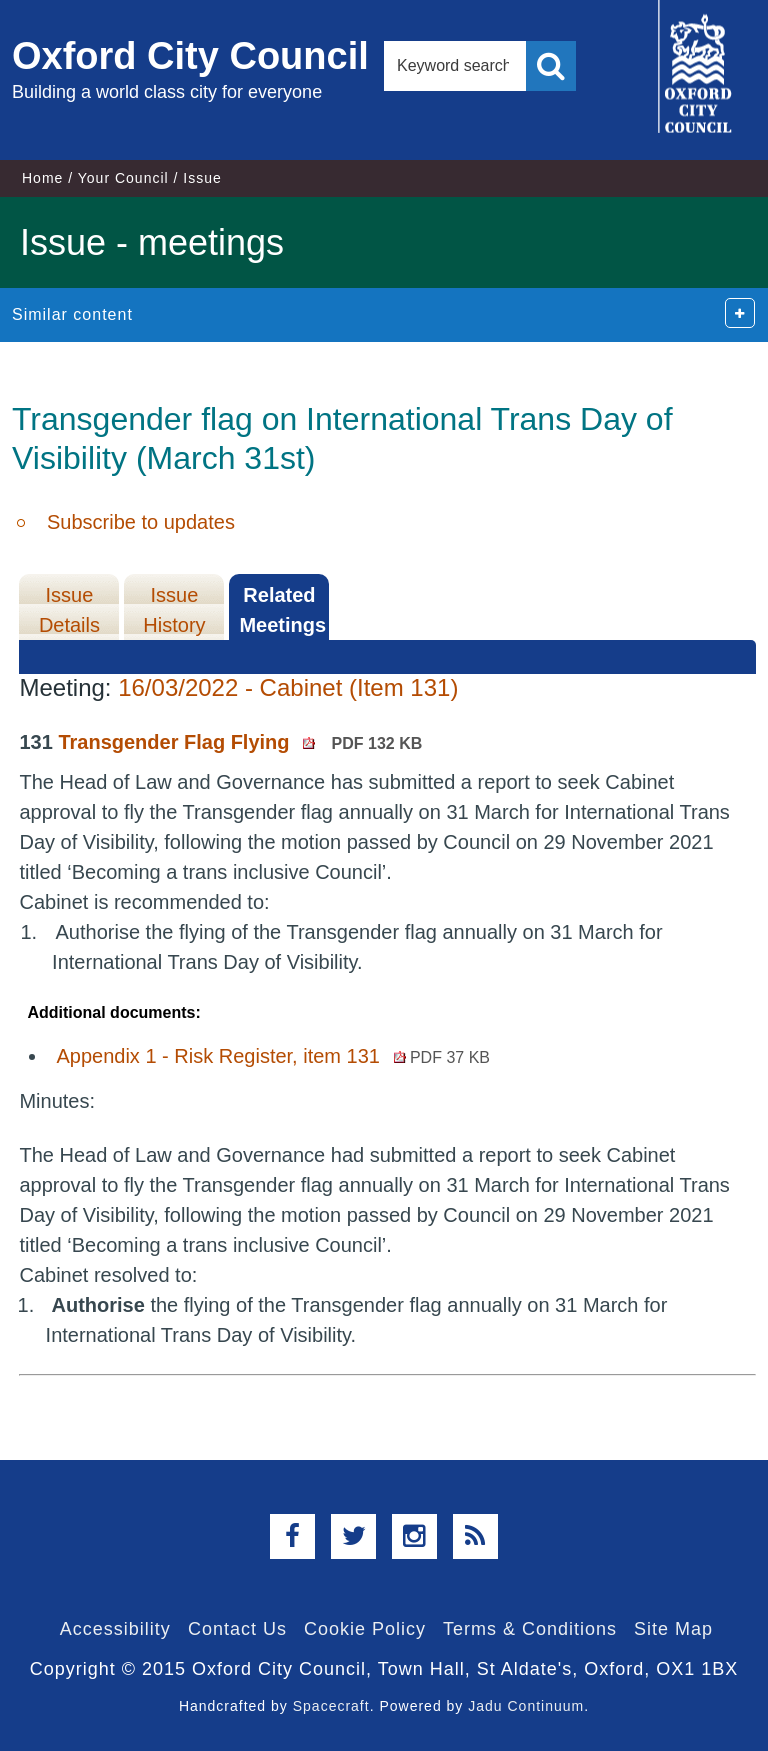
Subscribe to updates (141, 522)
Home (42, 178)
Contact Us (237, 1629)
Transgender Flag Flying (240, 742)
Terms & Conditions (530, 1629)
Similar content (72, 314)
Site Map (673, 1629)
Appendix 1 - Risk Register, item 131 (273, 1056)
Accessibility (115, 1629)
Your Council (123, 178)
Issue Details (69, 610)
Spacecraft (331, 1706)
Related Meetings (282, 610)
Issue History (174, 610)
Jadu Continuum (526, 1706)
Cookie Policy (365, 1629)
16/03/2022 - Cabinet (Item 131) (288, 687)
